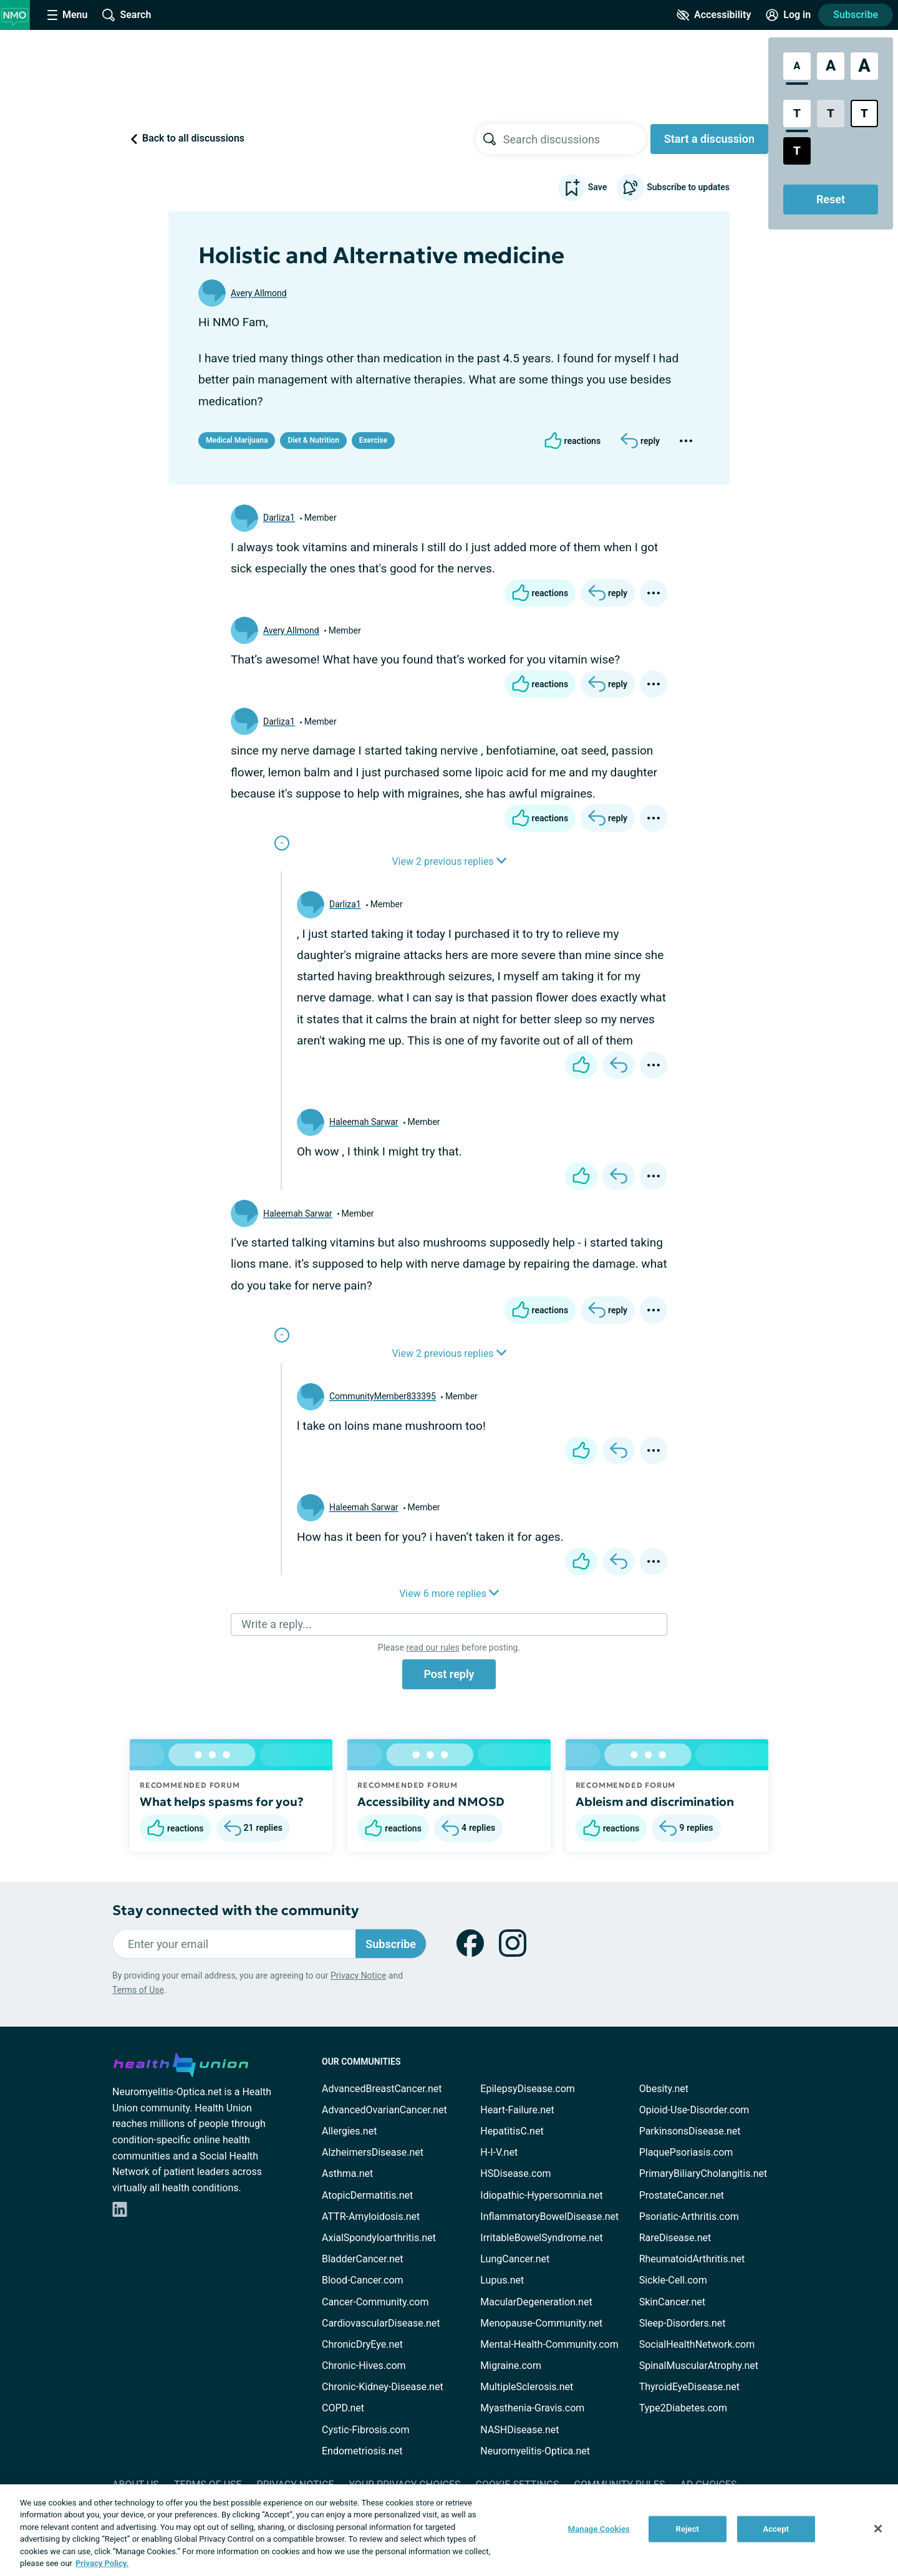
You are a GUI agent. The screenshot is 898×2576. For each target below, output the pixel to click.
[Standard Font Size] (797, 66)
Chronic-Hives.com (364, 2365)
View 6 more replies (449, 1593)
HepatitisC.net (511, 2131)
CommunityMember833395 (382, 1396)
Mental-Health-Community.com (549, 2344)
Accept (776, 2529)
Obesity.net (663, 2089)
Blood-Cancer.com (362, 2280)
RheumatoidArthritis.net (692, 2259)
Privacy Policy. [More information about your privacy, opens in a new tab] (101, 2563)
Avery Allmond (259, 293)
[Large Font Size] (830, 66)
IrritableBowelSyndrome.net (541, 2238)
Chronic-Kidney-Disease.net (382, 2387)
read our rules (432, 1647)
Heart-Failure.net (517, 2110)
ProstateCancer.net (681, 2195)
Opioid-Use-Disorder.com (694, 2110)
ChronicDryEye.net (362, 2344)
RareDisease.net (675, 2238)
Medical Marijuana (237, 440)
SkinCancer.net (672, 2302)
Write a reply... (276, 1624)
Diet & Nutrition (313, 440)
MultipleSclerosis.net (526, 2387)
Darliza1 (279, 518)
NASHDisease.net (519, 2430)
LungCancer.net (514, 2259)
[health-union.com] (180, 2063)
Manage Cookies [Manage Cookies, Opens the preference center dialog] (599, 2529)
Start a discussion (709, 138)
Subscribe (855, 15)
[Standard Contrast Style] (797, 113)
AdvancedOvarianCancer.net (384, 2110)
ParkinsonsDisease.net (690, 2131)
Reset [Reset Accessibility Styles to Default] (830, 199)
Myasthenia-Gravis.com (532, 2408)
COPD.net (343, 2408)
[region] (449, 2530)
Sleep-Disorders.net (682, 2323)
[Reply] (640, 441)
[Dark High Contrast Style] (797, 151)
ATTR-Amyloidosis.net (371, 2216)
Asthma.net (347, 2173)
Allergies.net (349, 2131)
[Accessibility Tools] (713, 15)
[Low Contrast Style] (830, 113)
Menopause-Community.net (541, 2323)
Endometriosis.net (362, 2451)
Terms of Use (138, 1990)
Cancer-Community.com (375, 2302)
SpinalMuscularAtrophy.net (698, 2365)
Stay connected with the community (235, 1910)
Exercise (373, 440)
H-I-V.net (499, 2152)
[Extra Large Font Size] (864, 66)
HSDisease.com (515, 2173)
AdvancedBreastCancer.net (382, 2089)
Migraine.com (510, 2365)
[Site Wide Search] (126, 15)
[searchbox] (574, 139)
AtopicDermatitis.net (367, 2195)
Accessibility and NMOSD (431, 1801)
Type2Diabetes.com (683, 2408)
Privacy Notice (358, 1975)
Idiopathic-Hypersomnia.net (541, 2195)
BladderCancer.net (362, 2259)
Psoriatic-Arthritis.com (689, 2216)
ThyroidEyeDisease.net (689, 2387)
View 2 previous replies (449, 861)
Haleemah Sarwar (363, 1122)
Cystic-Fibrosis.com (365, 2430)
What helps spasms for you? (222, 1801)
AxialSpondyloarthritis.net (379, 2238)
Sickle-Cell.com (673, 2280)
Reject (688, 2529)
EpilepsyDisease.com (527, 2089)
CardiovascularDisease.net (381, 2323)
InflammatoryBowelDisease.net (549, 2216)
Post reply (448, 1674)
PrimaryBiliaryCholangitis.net (703, 2173)
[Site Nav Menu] (67, 15)
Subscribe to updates (673, 187)
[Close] (878, 2528)
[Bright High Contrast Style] (864, 113)
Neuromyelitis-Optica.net (535, 2451)
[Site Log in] (788, 15)
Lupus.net (502, 2280)
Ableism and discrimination (655, 1801)
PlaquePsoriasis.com (686, 2152)
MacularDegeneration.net (536, 2302)
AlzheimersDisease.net (372, 2152)
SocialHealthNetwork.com (697, 2344)
